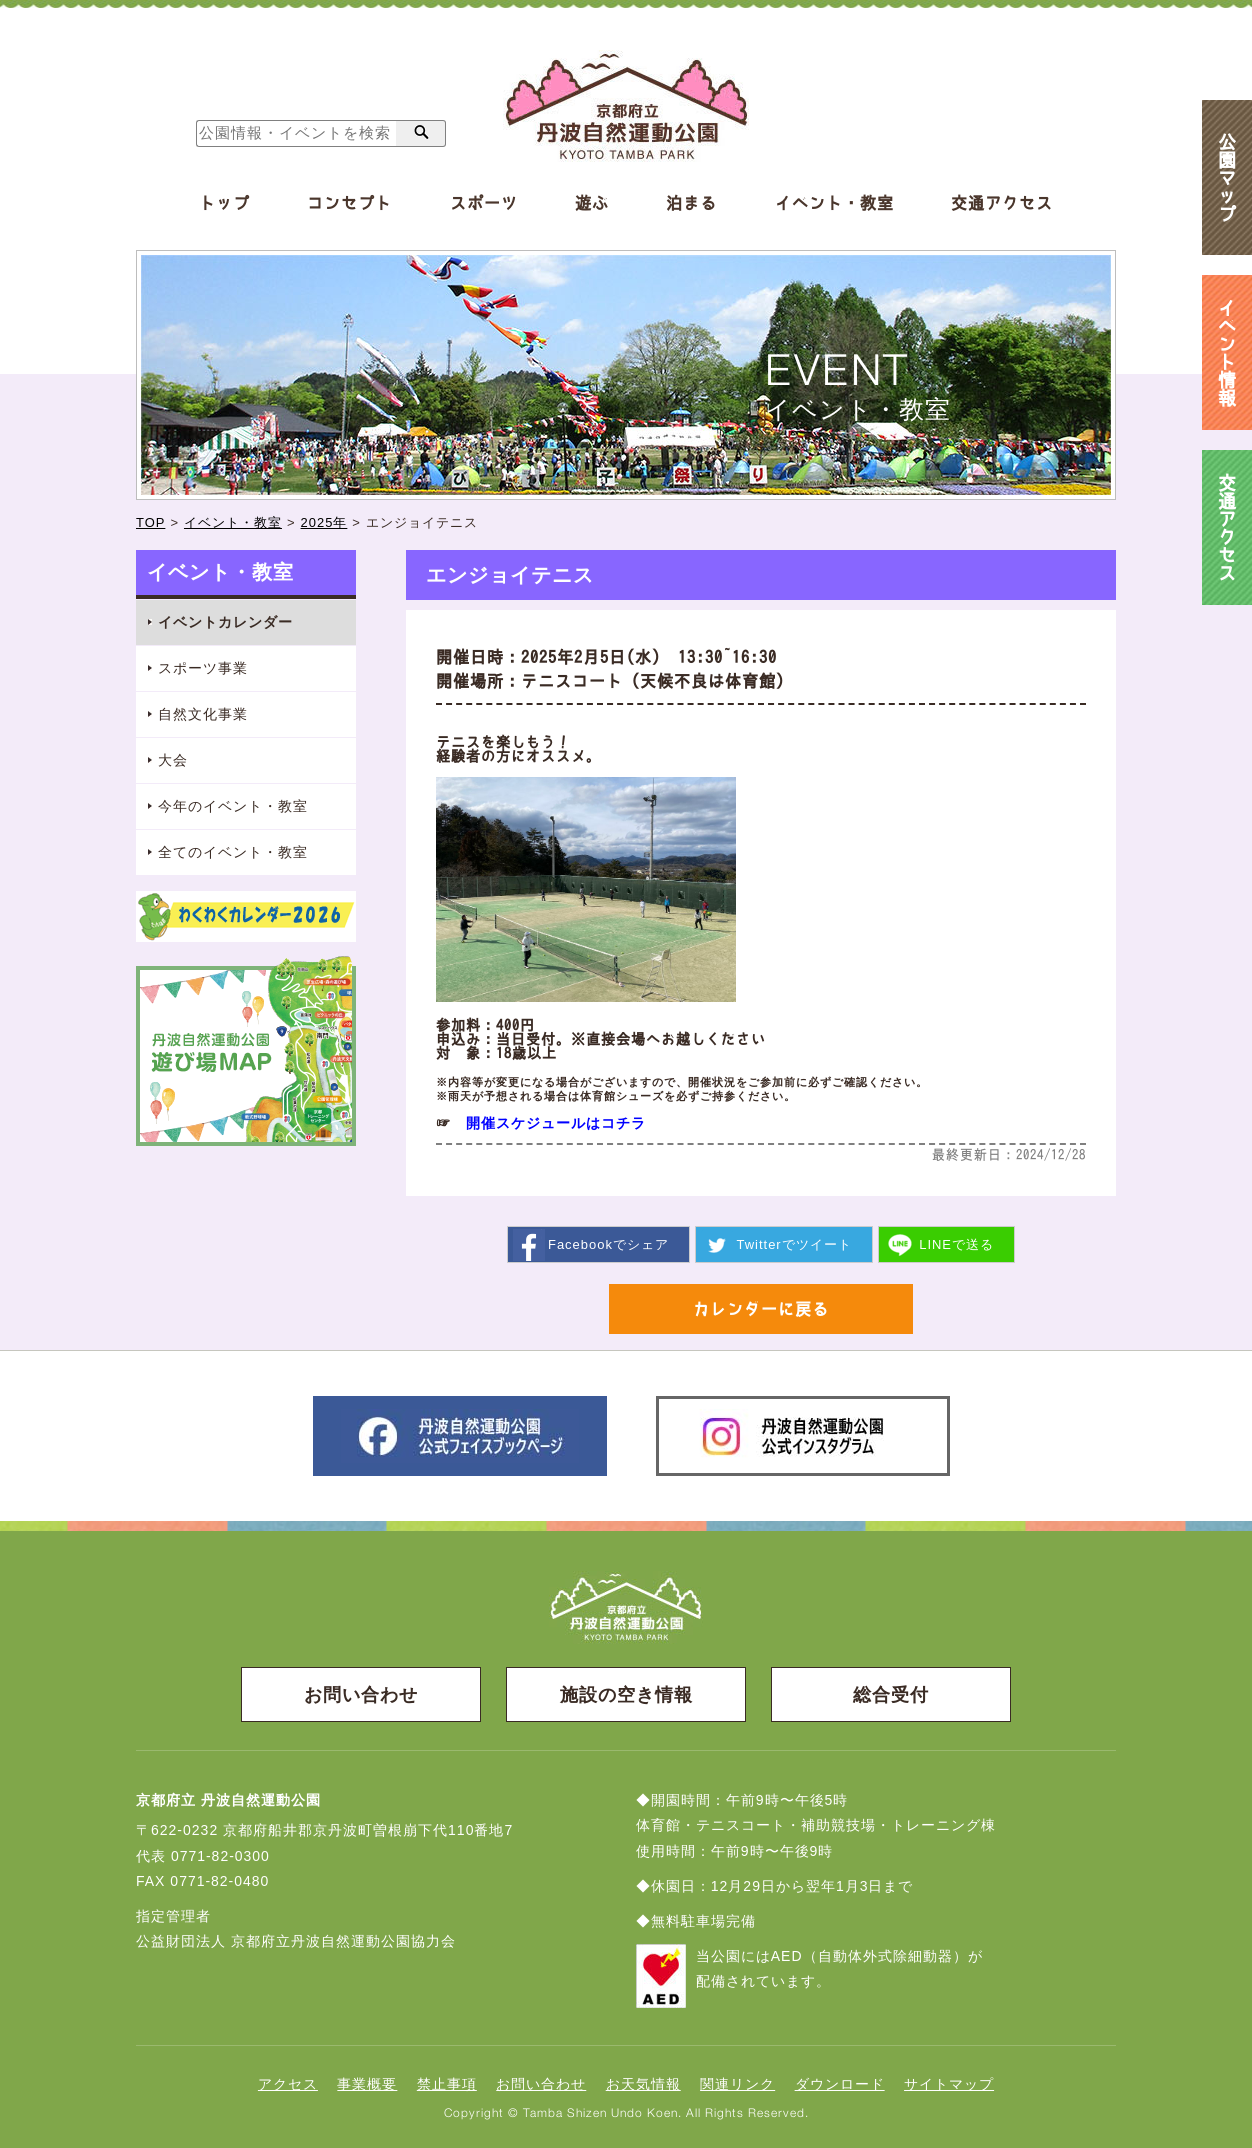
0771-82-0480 (219, 1880)
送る (956, 1243)
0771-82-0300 (220, 1855)
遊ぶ (592, 203)
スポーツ (484, 203)
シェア (608, 1243)
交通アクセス (1002, 203)
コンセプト (349, 203)
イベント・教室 (834, 203)
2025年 (324, 522)
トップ (224, 203)
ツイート (793, 1243)
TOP (151, 522)
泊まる (691, 203)
